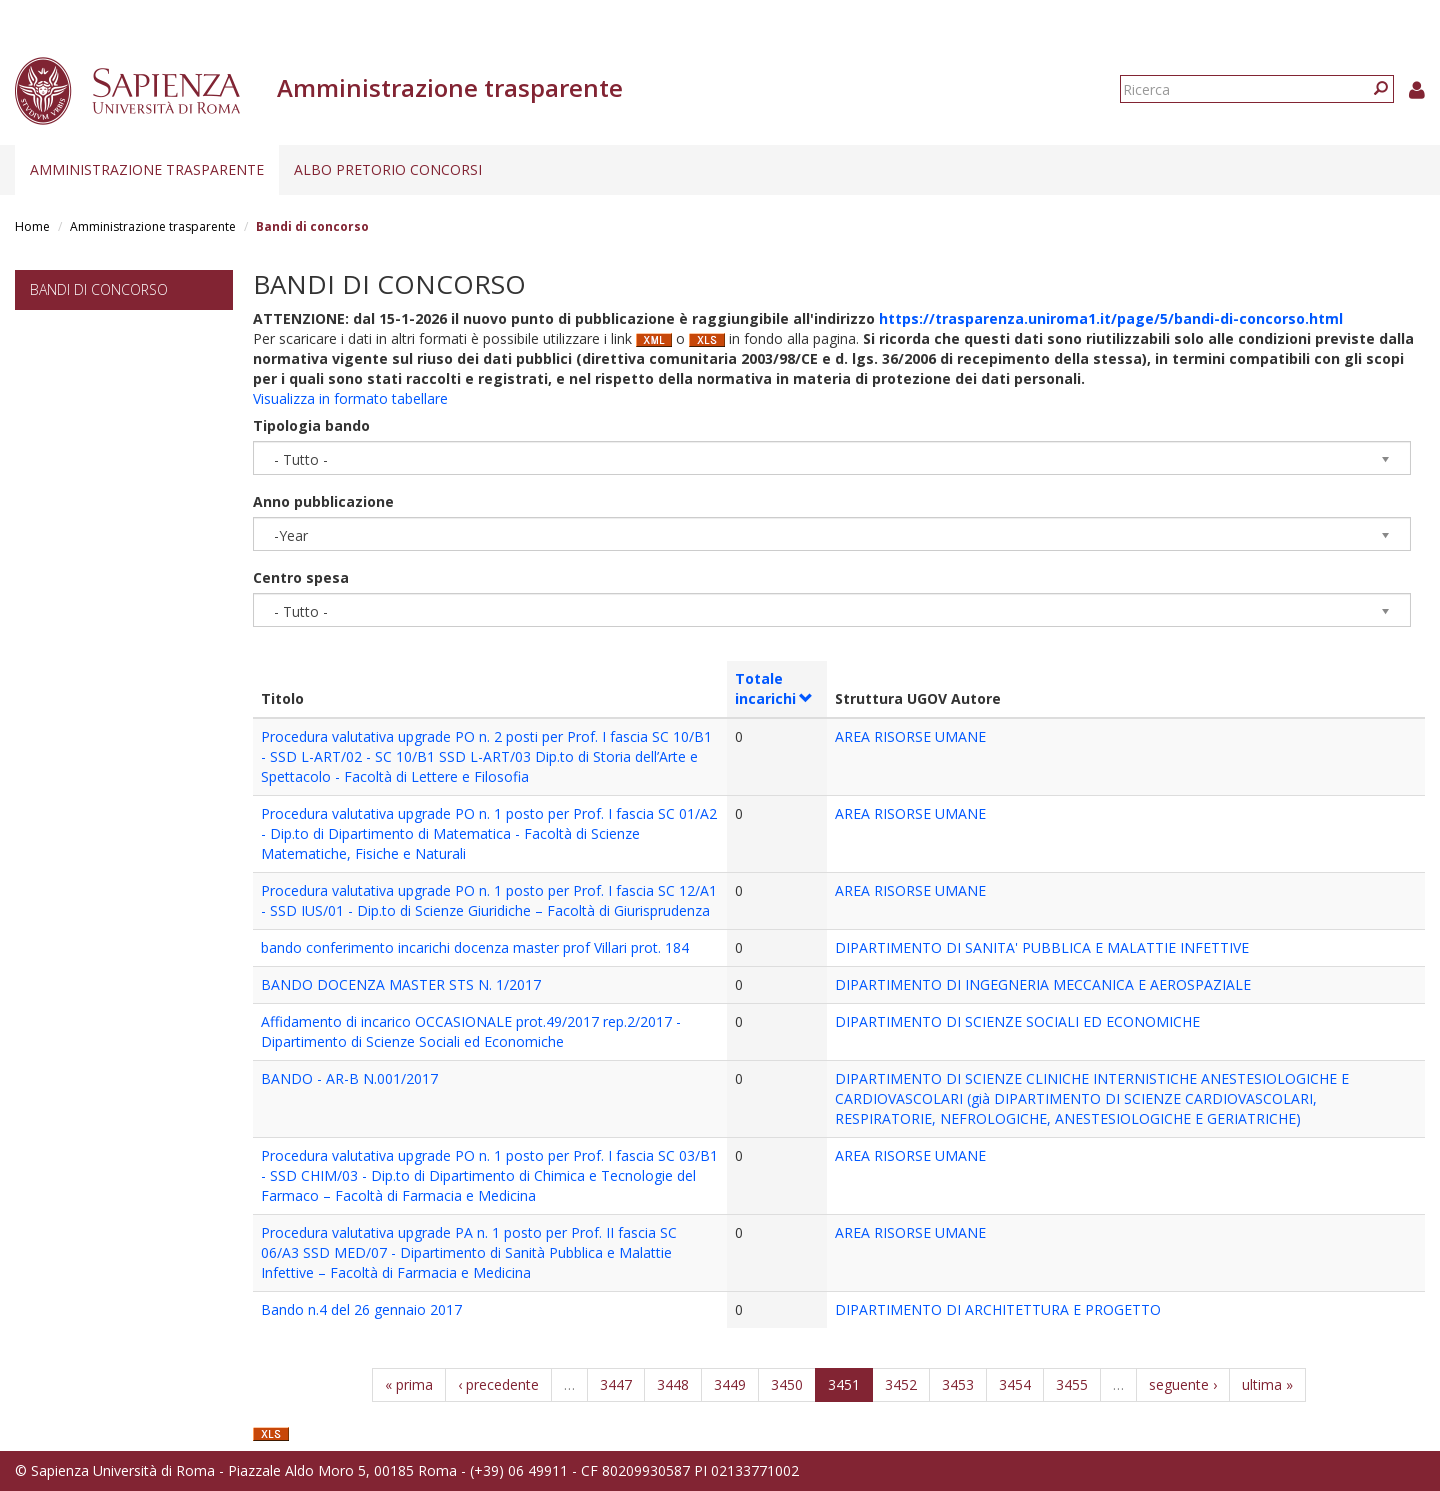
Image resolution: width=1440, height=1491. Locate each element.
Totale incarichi (774, 688)
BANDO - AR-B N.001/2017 (349, 1078)
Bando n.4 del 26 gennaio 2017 (361, 1309)
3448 (673, 1384)
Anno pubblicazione (323, 501)
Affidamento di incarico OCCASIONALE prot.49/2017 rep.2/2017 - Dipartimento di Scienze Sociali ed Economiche (471, 1031)
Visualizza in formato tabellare (350, 398)
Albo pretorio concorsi (388, 169)
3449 (730, 1384)
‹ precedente (498, 1384)
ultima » (1267, 1384)
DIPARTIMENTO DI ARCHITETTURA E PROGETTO (998, 1309)
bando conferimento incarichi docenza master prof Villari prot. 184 (475, 947)
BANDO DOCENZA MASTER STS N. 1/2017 (401, 984)
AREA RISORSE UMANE (910, 736)
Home (32, 226)
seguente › (1183, 1384)
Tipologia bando (311, 425)
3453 (958, 1384)
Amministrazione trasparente (147, 169)
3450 (787, 1384)
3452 (901, 1384)
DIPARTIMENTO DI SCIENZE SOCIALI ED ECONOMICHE (1017, 1021)
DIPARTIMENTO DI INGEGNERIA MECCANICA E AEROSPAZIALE (1043, 984)
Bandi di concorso (99, 289)
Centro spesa (301, 577)
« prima (409, 1384)
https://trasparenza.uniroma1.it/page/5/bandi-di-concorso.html (1111, 318)
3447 (616, 1384)
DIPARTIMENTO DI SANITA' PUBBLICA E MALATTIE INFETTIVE (1042, 947)
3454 (1015, 1384)
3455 (1072, 1384)
